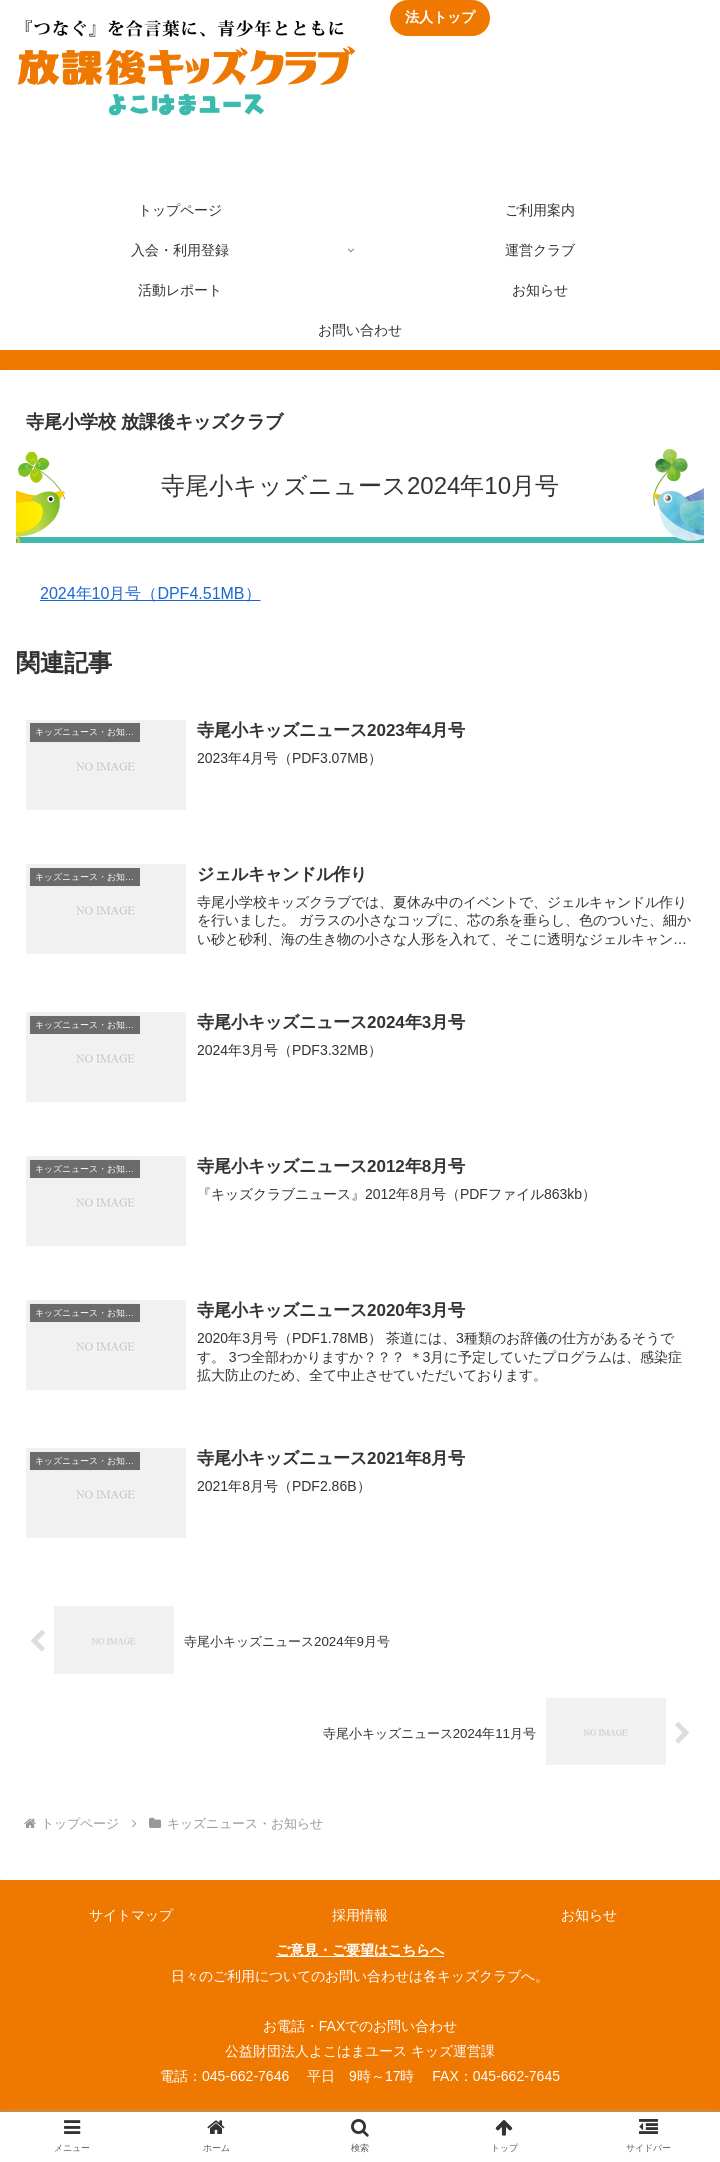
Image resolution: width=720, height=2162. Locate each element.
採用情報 (360, 1921)
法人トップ (440, 17)
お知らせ (589, 1921)
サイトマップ (131, 1921)
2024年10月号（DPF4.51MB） (150, 593)
